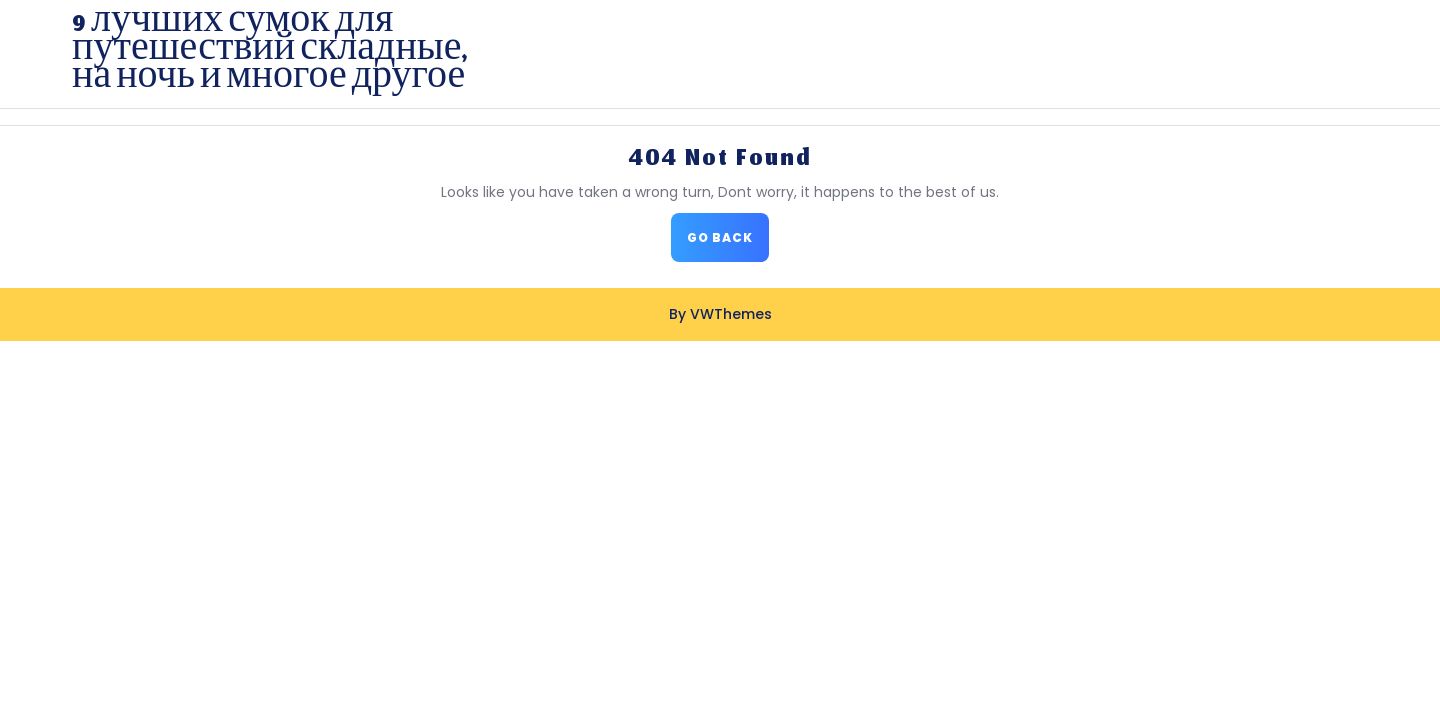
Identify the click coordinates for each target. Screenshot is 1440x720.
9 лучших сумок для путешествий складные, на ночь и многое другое (269, 54)
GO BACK (728, 243)
